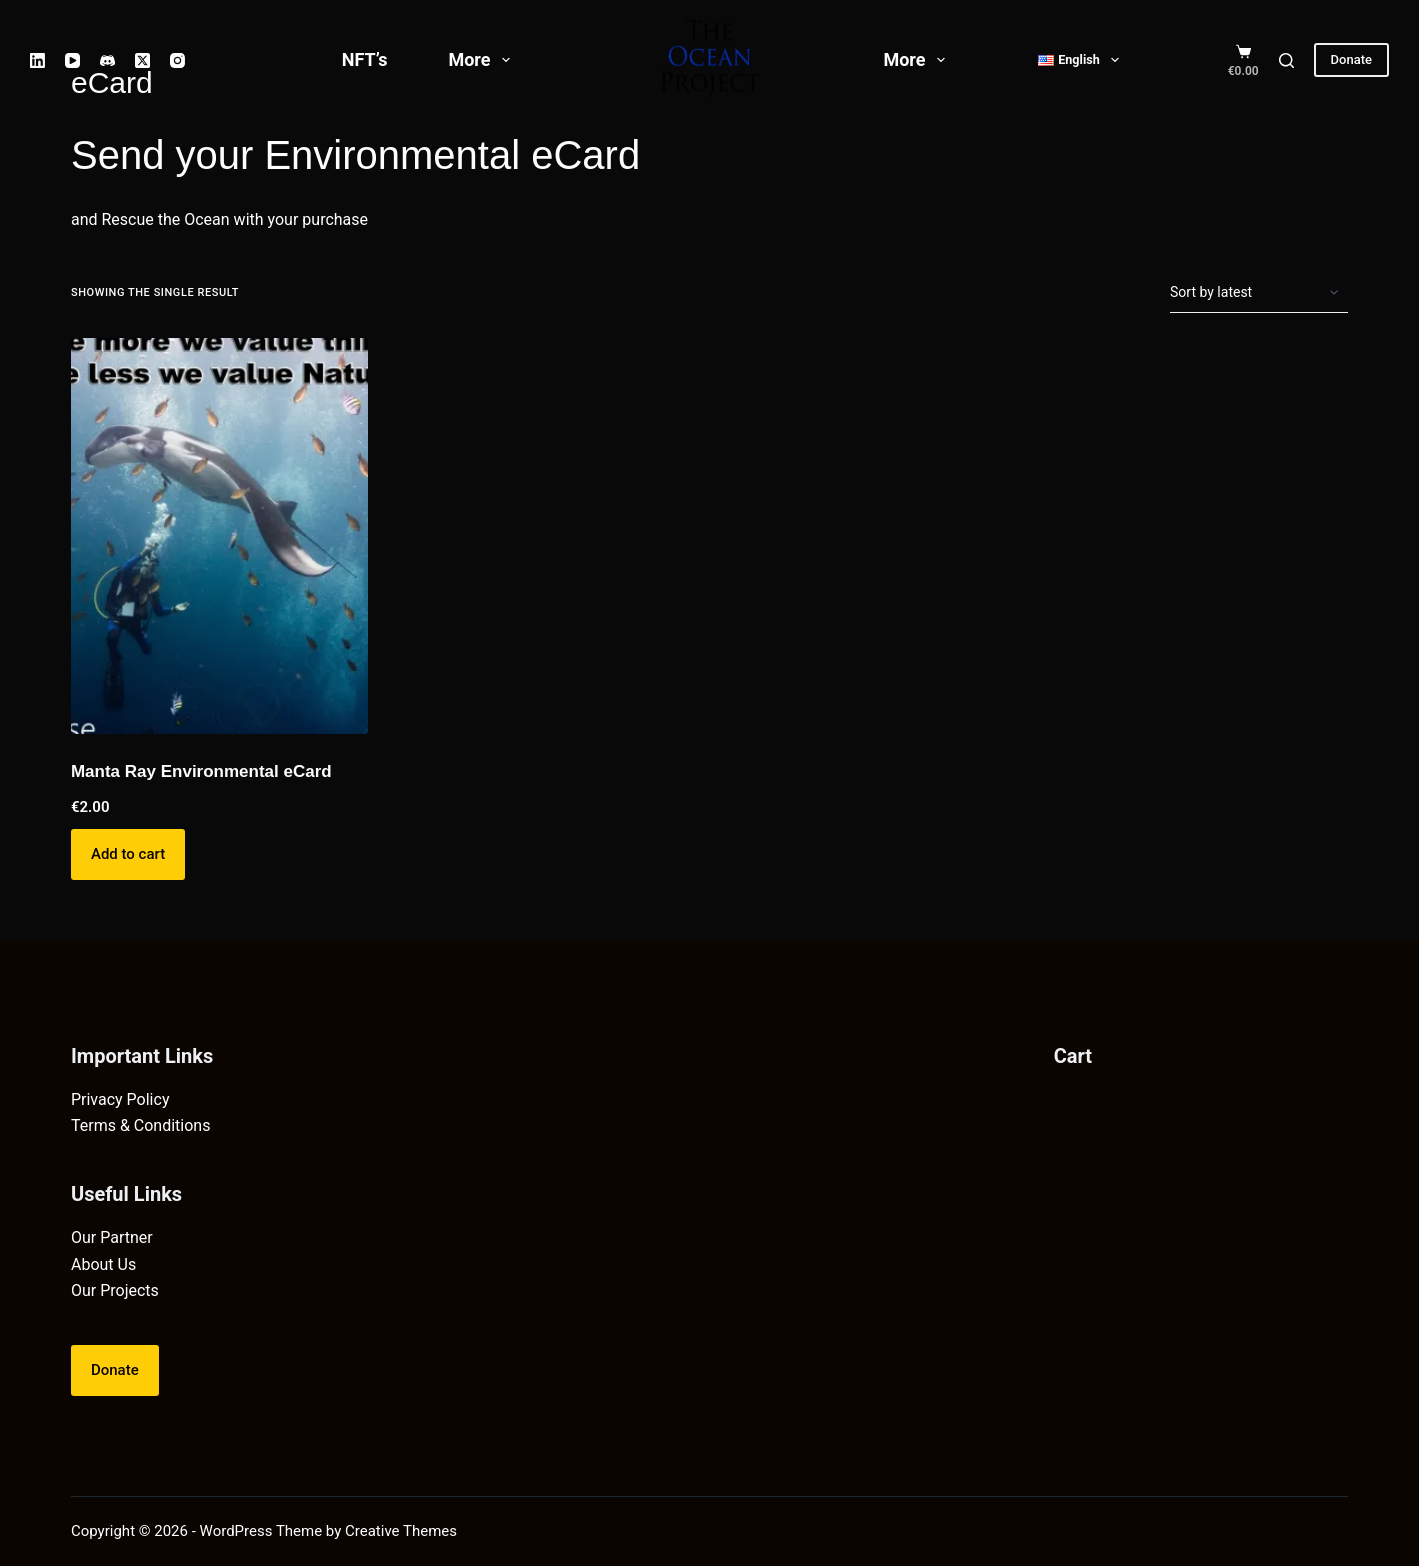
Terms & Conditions (141, 1125)
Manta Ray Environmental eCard (201, 771)
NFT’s (365, 59)
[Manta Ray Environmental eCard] (219, 536)
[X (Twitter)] (142, 60)
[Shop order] (1259, 293)
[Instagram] (177, 60)
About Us (103, 1264)
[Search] (1286, 60)
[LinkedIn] (37, 60)
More (483, 60)
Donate (1351, 59)
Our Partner (112, 1237)
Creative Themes (401, 1531)
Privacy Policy (120, 1099)
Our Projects (115, 1290)
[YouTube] (72, 60)
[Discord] (107, 60)
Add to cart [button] (128, 854)
